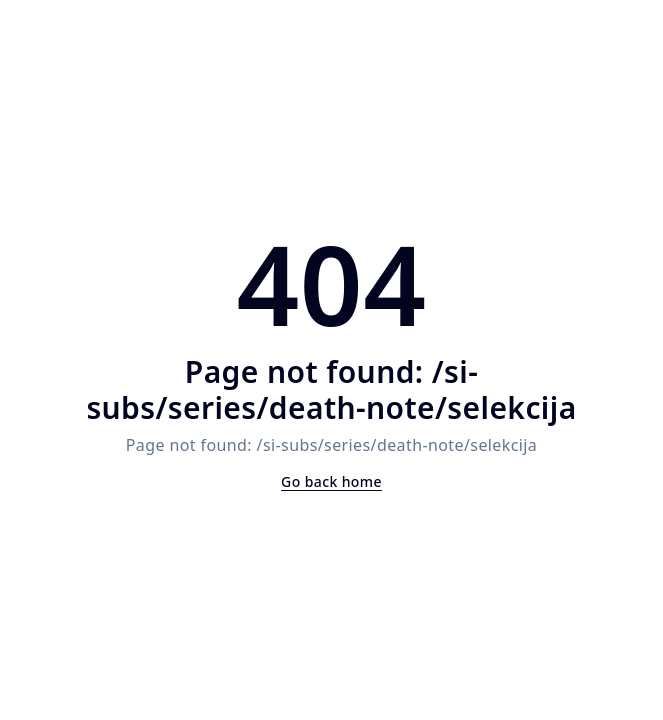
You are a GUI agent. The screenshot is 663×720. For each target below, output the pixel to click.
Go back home (331, 481)
